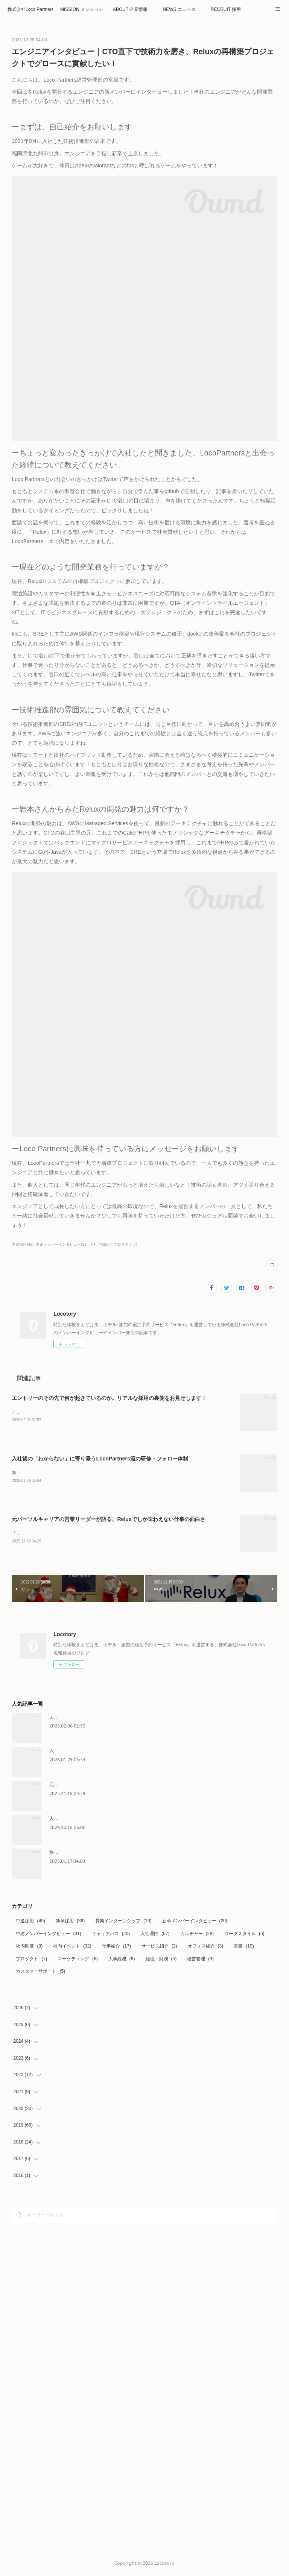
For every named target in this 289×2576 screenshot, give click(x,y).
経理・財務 (161, 1960)
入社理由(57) (101, 1244)
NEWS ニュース (179, 9)
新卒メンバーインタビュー (194, 1922)
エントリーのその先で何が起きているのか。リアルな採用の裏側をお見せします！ (109, 1398)
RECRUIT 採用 (226, 9)
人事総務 (121, 1960)
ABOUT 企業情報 (130, 9)
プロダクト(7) (125, 1244)
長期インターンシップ (123, 1922)
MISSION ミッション (81, 9)
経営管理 (200, 1960)
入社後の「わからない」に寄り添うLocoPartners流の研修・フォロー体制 (100, 1459)
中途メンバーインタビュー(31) (62, 1244)
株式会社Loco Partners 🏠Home (30, 9)
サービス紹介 (159, 1947)
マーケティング (78, 1960)
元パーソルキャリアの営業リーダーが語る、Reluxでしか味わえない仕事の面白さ (108, 1520)
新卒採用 (70, 1922)
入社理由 (154, 1935)
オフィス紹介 (206, 1947)
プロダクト (31, 1960)
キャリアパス (111, 1935)
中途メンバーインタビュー (48, 1935)
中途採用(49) (22, 1244)
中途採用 (30, 1922)
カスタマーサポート (40, 1972)
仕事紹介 (116, 1947)
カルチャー (197, 1935)
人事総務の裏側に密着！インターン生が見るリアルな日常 (108, 1820)
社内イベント (72, 1947)
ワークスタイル (244, 1935)
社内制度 (29, 1947)
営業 (244, 1947)
